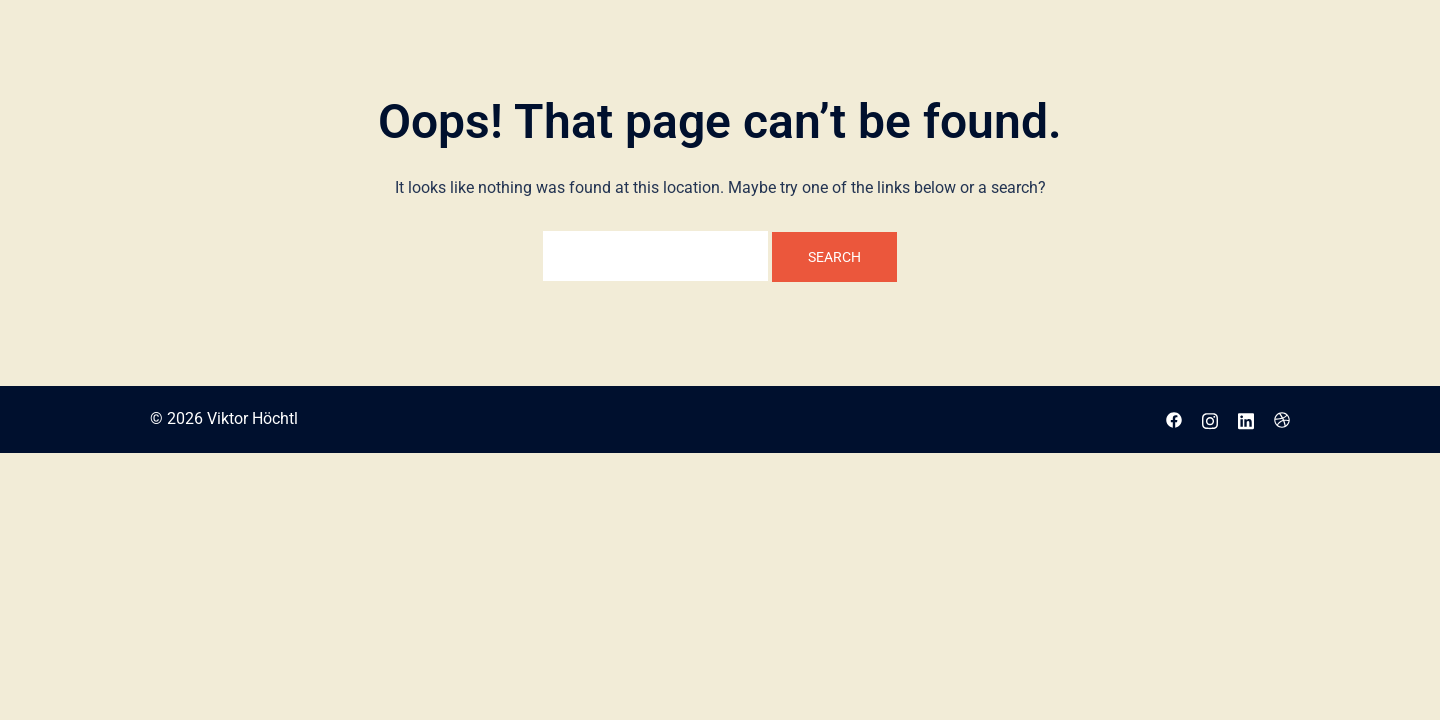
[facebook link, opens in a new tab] (1174, 418)
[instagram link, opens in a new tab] (1210, 418)
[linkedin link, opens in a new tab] (1246, 418)
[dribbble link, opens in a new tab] (1282, 418)
